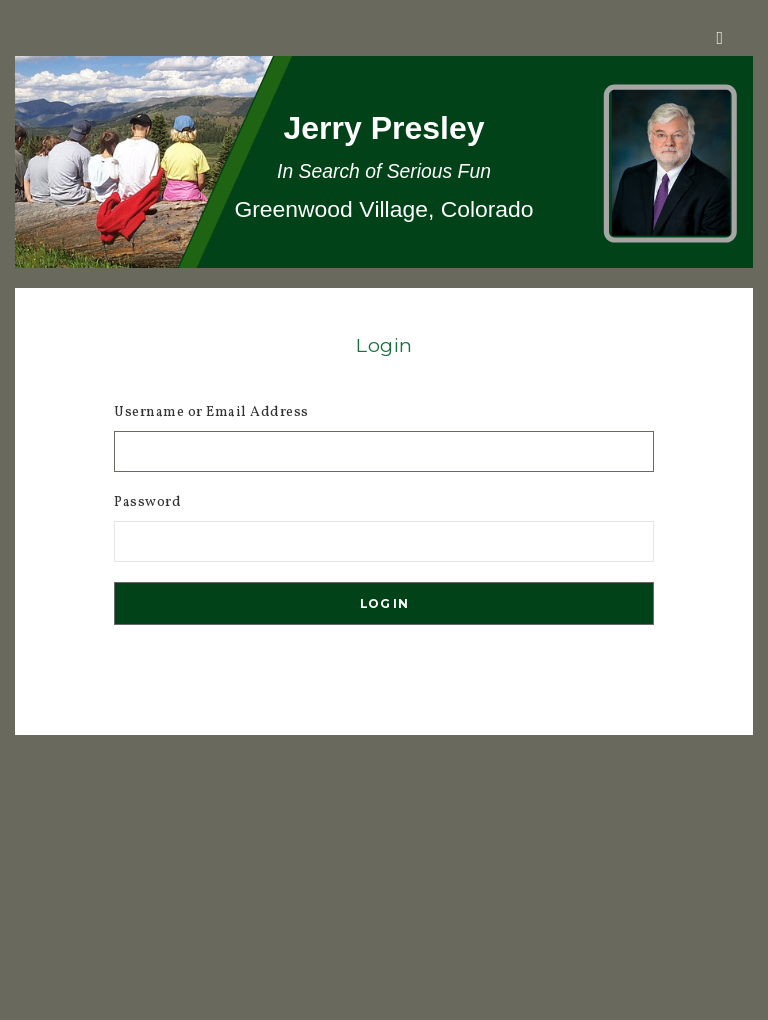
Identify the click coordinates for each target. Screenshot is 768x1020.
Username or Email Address (211, 412)
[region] (384, 162)
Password (147, 502)
